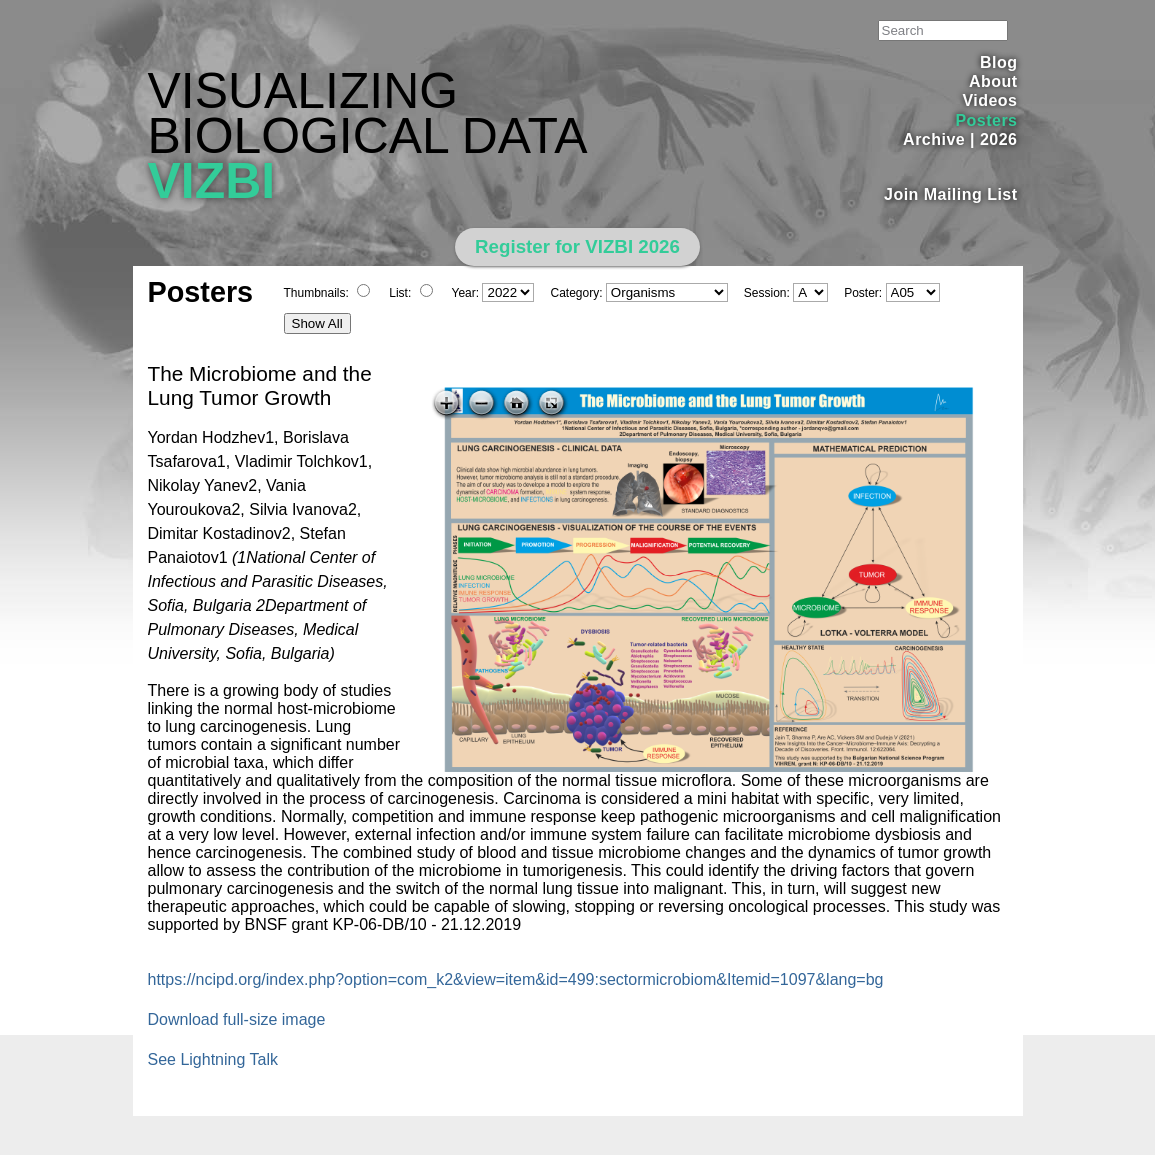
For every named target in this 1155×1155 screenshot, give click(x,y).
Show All (317, 323)
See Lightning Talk (213, 1059)
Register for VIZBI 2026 (577, 246)
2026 (999, 139)
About (993, 81)
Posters (986, 120)
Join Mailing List (951, 194)
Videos (989, 100)
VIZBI (212, 181)
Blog (998, 62)
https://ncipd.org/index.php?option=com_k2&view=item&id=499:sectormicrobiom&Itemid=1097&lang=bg (516, 979)
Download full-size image (237, 1019)
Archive (934, 139)
